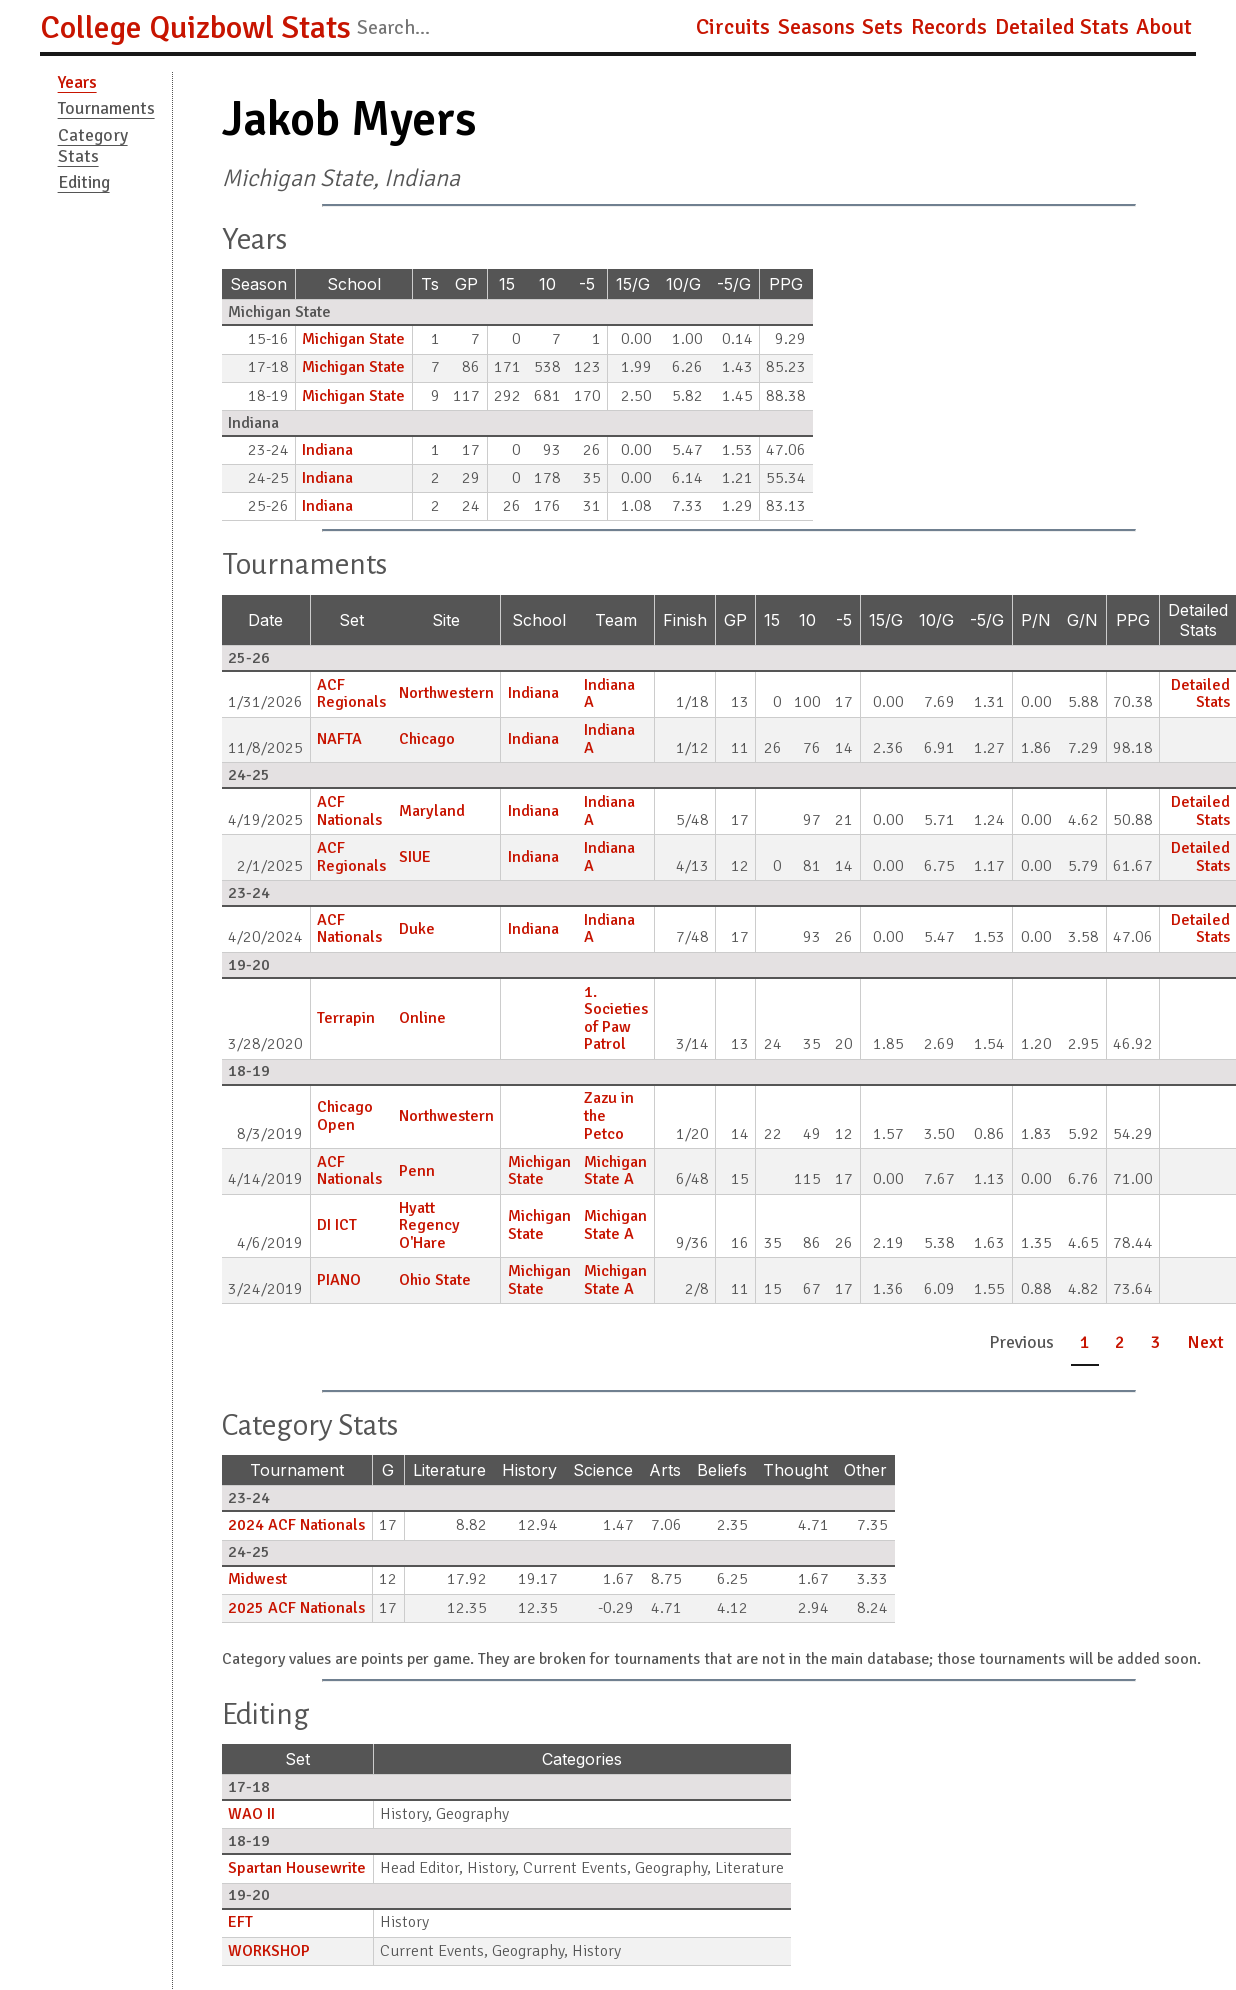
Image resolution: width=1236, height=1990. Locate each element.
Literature (449, 1470)
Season (258, 284)
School (354, 284)
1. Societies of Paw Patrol (616, 1018)
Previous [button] (1021, 1342)
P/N (1036, 620)
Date (265, 620)
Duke (417, 929)
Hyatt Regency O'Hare (429, 1225)
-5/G (734, 284)
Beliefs (722, 1470)
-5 (587, 284)
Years (77, 82)
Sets (882, 27)
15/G (633, 284)
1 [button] (1085, 1342)
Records (949, 27)
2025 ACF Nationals (296, 1608)
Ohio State (435, 1280)
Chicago (427, 739)
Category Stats (93, 145)
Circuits (733, 27)
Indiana (327, 450)
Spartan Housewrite (297, 1868)
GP (466, 284)
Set (351, 620)
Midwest (257, 1579)
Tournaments (106, 108)
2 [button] (1120, 1342)
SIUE (415, 857)
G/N (1082, 620)
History (529, 1470)
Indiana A (609, 694)
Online (422, 1018)
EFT (240, 1922)
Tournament (297, 1470)
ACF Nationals (349, 811)
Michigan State (353, 339)
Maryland (432, 811)
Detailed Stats (1062, 27)
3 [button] (1156, 1342)
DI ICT (337, 1225)
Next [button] (1205, 1342)
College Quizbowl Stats (195, 27)
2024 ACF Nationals (296, 1525)
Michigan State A (615, 1171)
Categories (582, 1759)
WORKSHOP (269, 1951)
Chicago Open (345, 1116)
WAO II (251, 1814)
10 (547, 284)
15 (507, 284)
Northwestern (446, 693)
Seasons (816, 27)
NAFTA (339, 739)
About (1164, 27)
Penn (417, 1171)
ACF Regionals (351, 694)
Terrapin (346, 1018)
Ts (430, 284)
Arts (665, 1470)
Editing (84, 182)
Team (616, 620)
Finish (685, 620)
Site (446, 620)
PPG (786, 284)
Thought (795, 1470)
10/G (683, 284)
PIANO (339, 1280)
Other (865, 1470)
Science (603, 1470)
